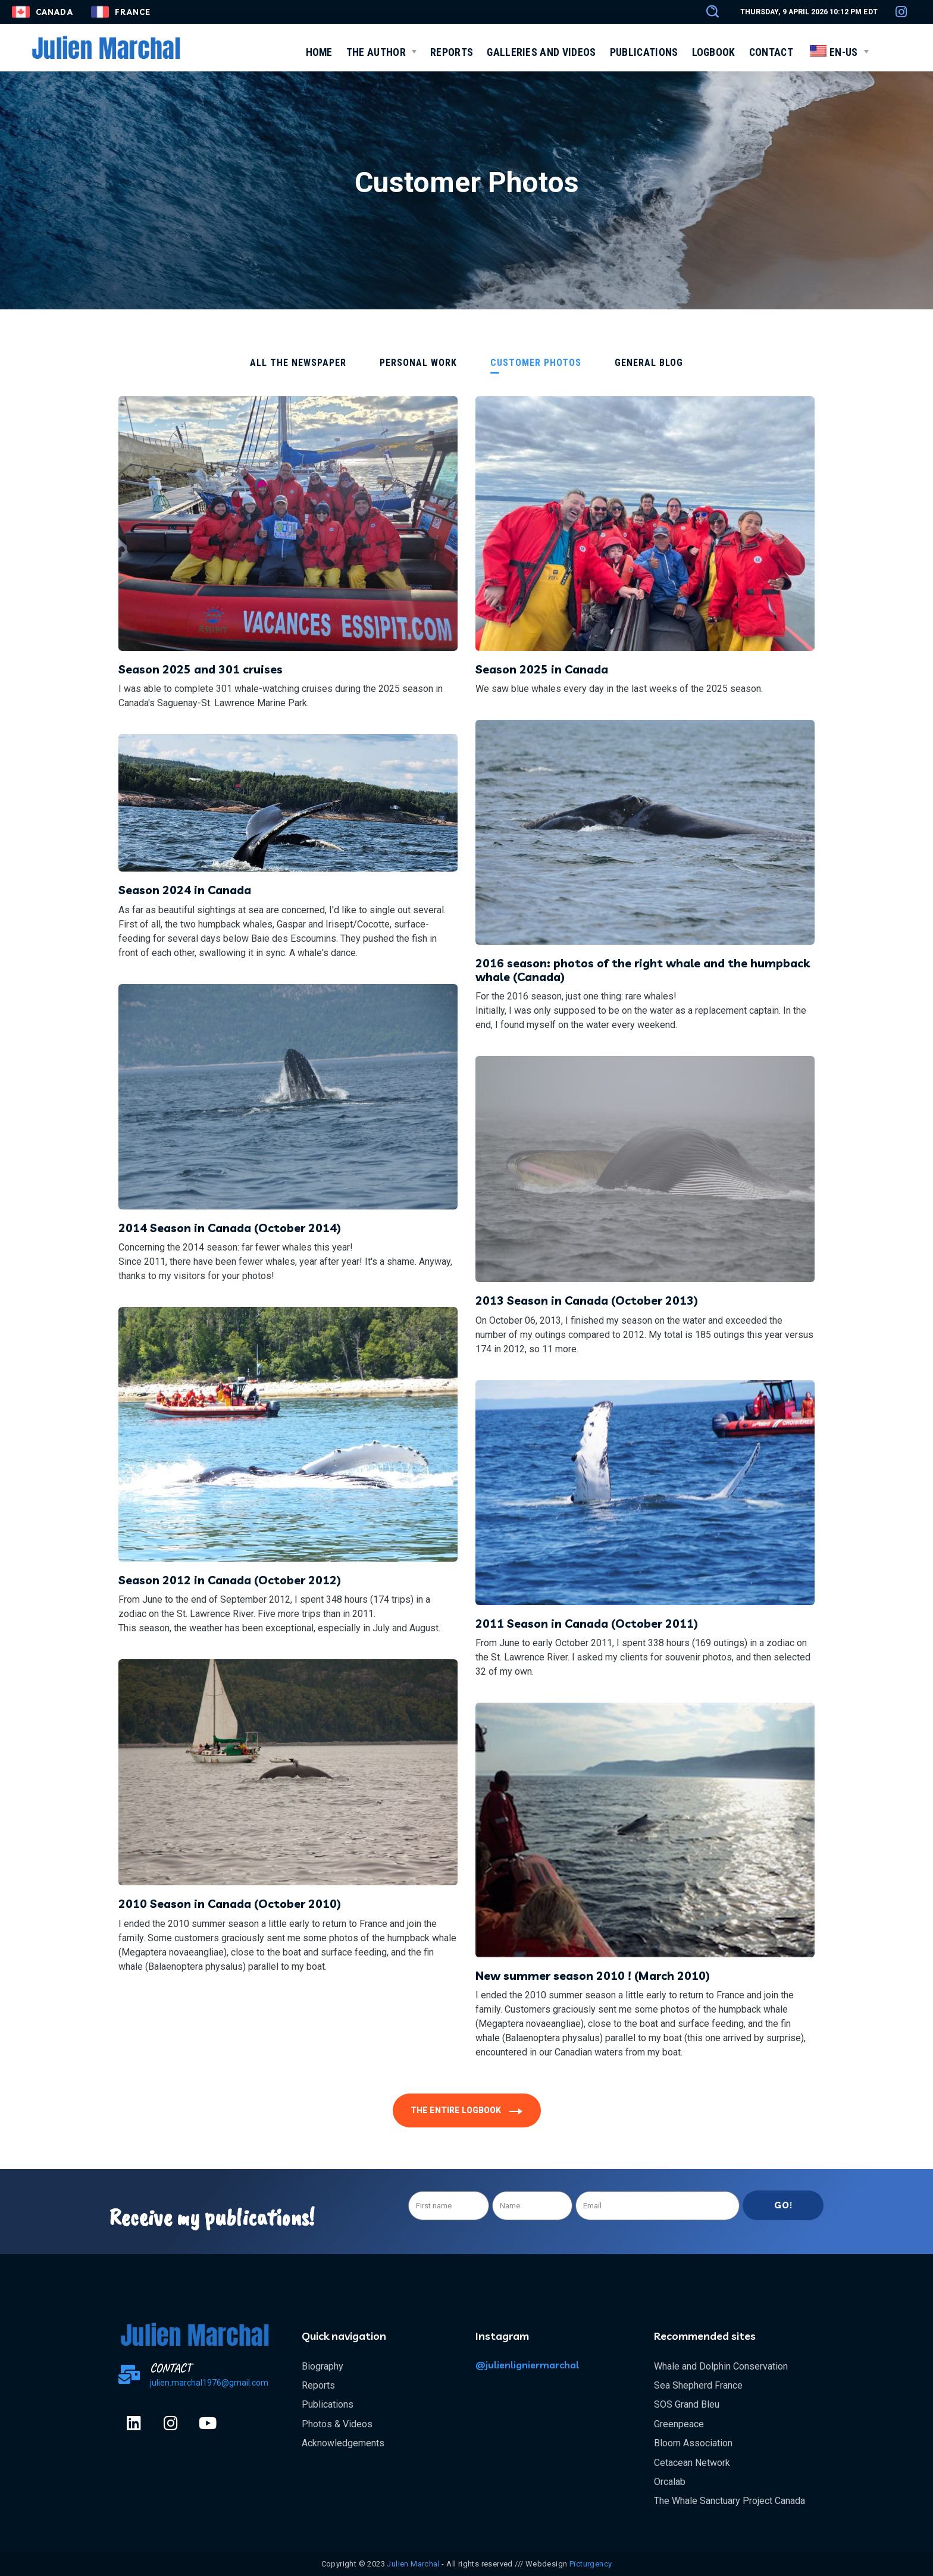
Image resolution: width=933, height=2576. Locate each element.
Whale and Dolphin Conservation (721, 2366)
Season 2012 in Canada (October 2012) (229, 1580)
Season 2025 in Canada (541, 669)
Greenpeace (679, 2424)
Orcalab (669, 2481)
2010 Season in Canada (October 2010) (229, 1904)
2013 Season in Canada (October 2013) (586, 1300)
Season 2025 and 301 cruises (200, 669)
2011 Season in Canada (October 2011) (586, 1623)
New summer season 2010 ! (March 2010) (592, 1976)
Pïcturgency (590, 2563)
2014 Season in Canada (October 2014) (229, 1228)
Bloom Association (693, 2443)
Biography (322, 2366)
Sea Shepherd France (698, 2385)
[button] (707, 12)
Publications (327, 2404)
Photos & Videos (337, 2424)
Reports (318, 2385)
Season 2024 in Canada (184, 890)
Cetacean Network (692, 2462)
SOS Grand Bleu (686, 2404)
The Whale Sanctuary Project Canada (729, 2500)
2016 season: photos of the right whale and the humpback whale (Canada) (642, 969)
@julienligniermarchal (527, 2365)
